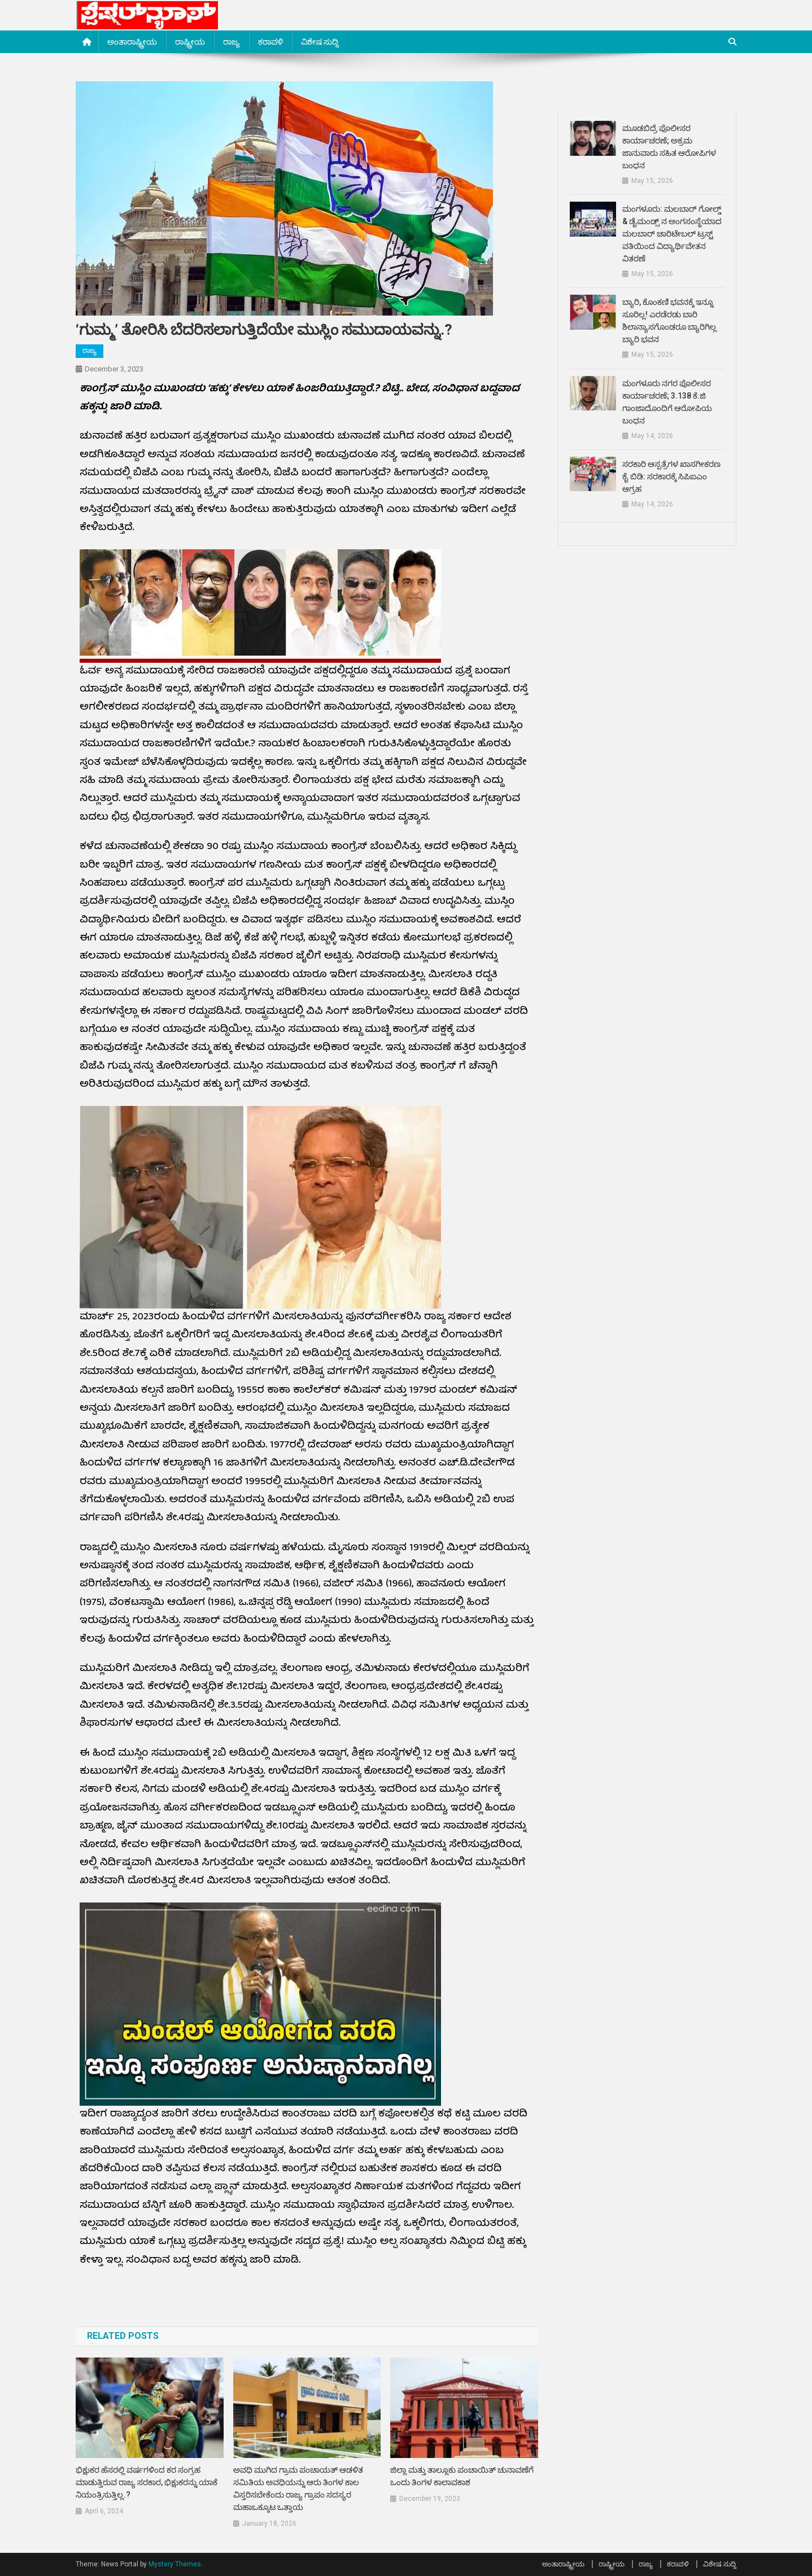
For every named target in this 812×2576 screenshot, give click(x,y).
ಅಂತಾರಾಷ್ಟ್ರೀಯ (132, 41)
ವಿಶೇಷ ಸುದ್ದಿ (320, 41)
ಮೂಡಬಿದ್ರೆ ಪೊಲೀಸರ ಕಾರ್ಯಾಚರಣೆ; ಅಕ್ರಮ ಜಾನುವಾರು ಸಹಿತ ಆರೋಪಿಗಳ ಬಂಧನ (669, 147)
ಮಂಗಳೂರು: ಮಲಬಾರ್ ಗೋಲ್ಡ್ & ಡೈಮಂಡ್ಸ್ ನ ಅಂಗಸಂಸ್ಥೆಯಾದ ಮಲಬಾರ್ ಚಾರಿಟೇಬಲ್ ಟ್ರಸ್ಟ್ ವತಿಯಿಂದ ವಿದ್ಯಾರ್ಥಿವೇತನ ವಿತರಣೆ (672, 233)
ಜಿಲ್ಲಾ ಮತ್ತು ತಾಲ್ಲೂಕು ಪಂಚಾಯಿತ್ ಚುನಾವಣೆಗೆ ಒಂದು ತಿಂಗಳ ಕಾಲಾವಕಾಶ (462, 2476)
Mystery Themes (175, 2564)
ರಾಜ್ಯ (231, 41)
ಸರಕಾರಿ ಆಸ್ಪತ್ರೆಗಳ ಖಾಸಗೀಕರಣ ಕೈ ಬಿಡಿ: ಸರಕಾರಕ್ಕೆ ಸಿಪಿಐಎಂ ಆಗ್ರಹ (671, 476)
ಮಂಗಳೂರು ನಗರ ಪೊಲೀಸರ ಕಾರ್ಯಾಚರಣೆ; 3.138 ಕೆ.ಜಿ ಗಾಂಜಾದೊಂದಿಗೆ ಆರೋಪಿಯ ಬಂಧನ (667, 402)
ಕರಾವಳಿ (270, 41)
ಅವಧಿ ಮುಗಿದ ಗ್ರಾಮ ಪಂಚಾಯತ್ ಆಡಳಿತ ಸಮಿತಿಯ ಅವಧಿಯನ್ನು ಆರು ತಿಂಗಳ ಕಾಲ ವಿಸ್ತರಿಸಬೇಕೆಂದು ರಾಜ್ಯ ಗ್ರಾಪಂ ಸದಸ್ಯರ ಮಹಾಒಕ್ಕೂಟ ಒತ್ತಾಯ (298, 2488)
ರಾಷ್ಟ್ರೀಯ (190, 41)
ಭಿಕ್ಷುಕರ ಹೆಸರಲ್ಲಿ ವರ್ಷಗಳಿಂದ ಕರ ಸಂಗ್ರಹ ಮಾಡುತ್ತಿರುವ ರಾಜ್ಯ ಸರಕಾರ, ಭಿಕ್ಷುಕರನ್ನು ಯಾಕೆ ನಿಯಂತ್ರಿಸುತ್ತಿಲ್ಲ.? (146, 2482)
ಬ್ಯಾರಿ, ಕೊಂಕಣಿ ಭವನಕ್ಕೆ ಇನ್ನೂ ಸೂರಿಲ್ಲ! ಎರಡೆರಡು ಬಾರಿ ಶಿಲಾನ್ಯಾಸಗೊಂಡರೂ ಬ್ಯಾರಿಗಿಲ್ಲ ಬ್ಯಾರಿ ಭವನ (669, 321)
